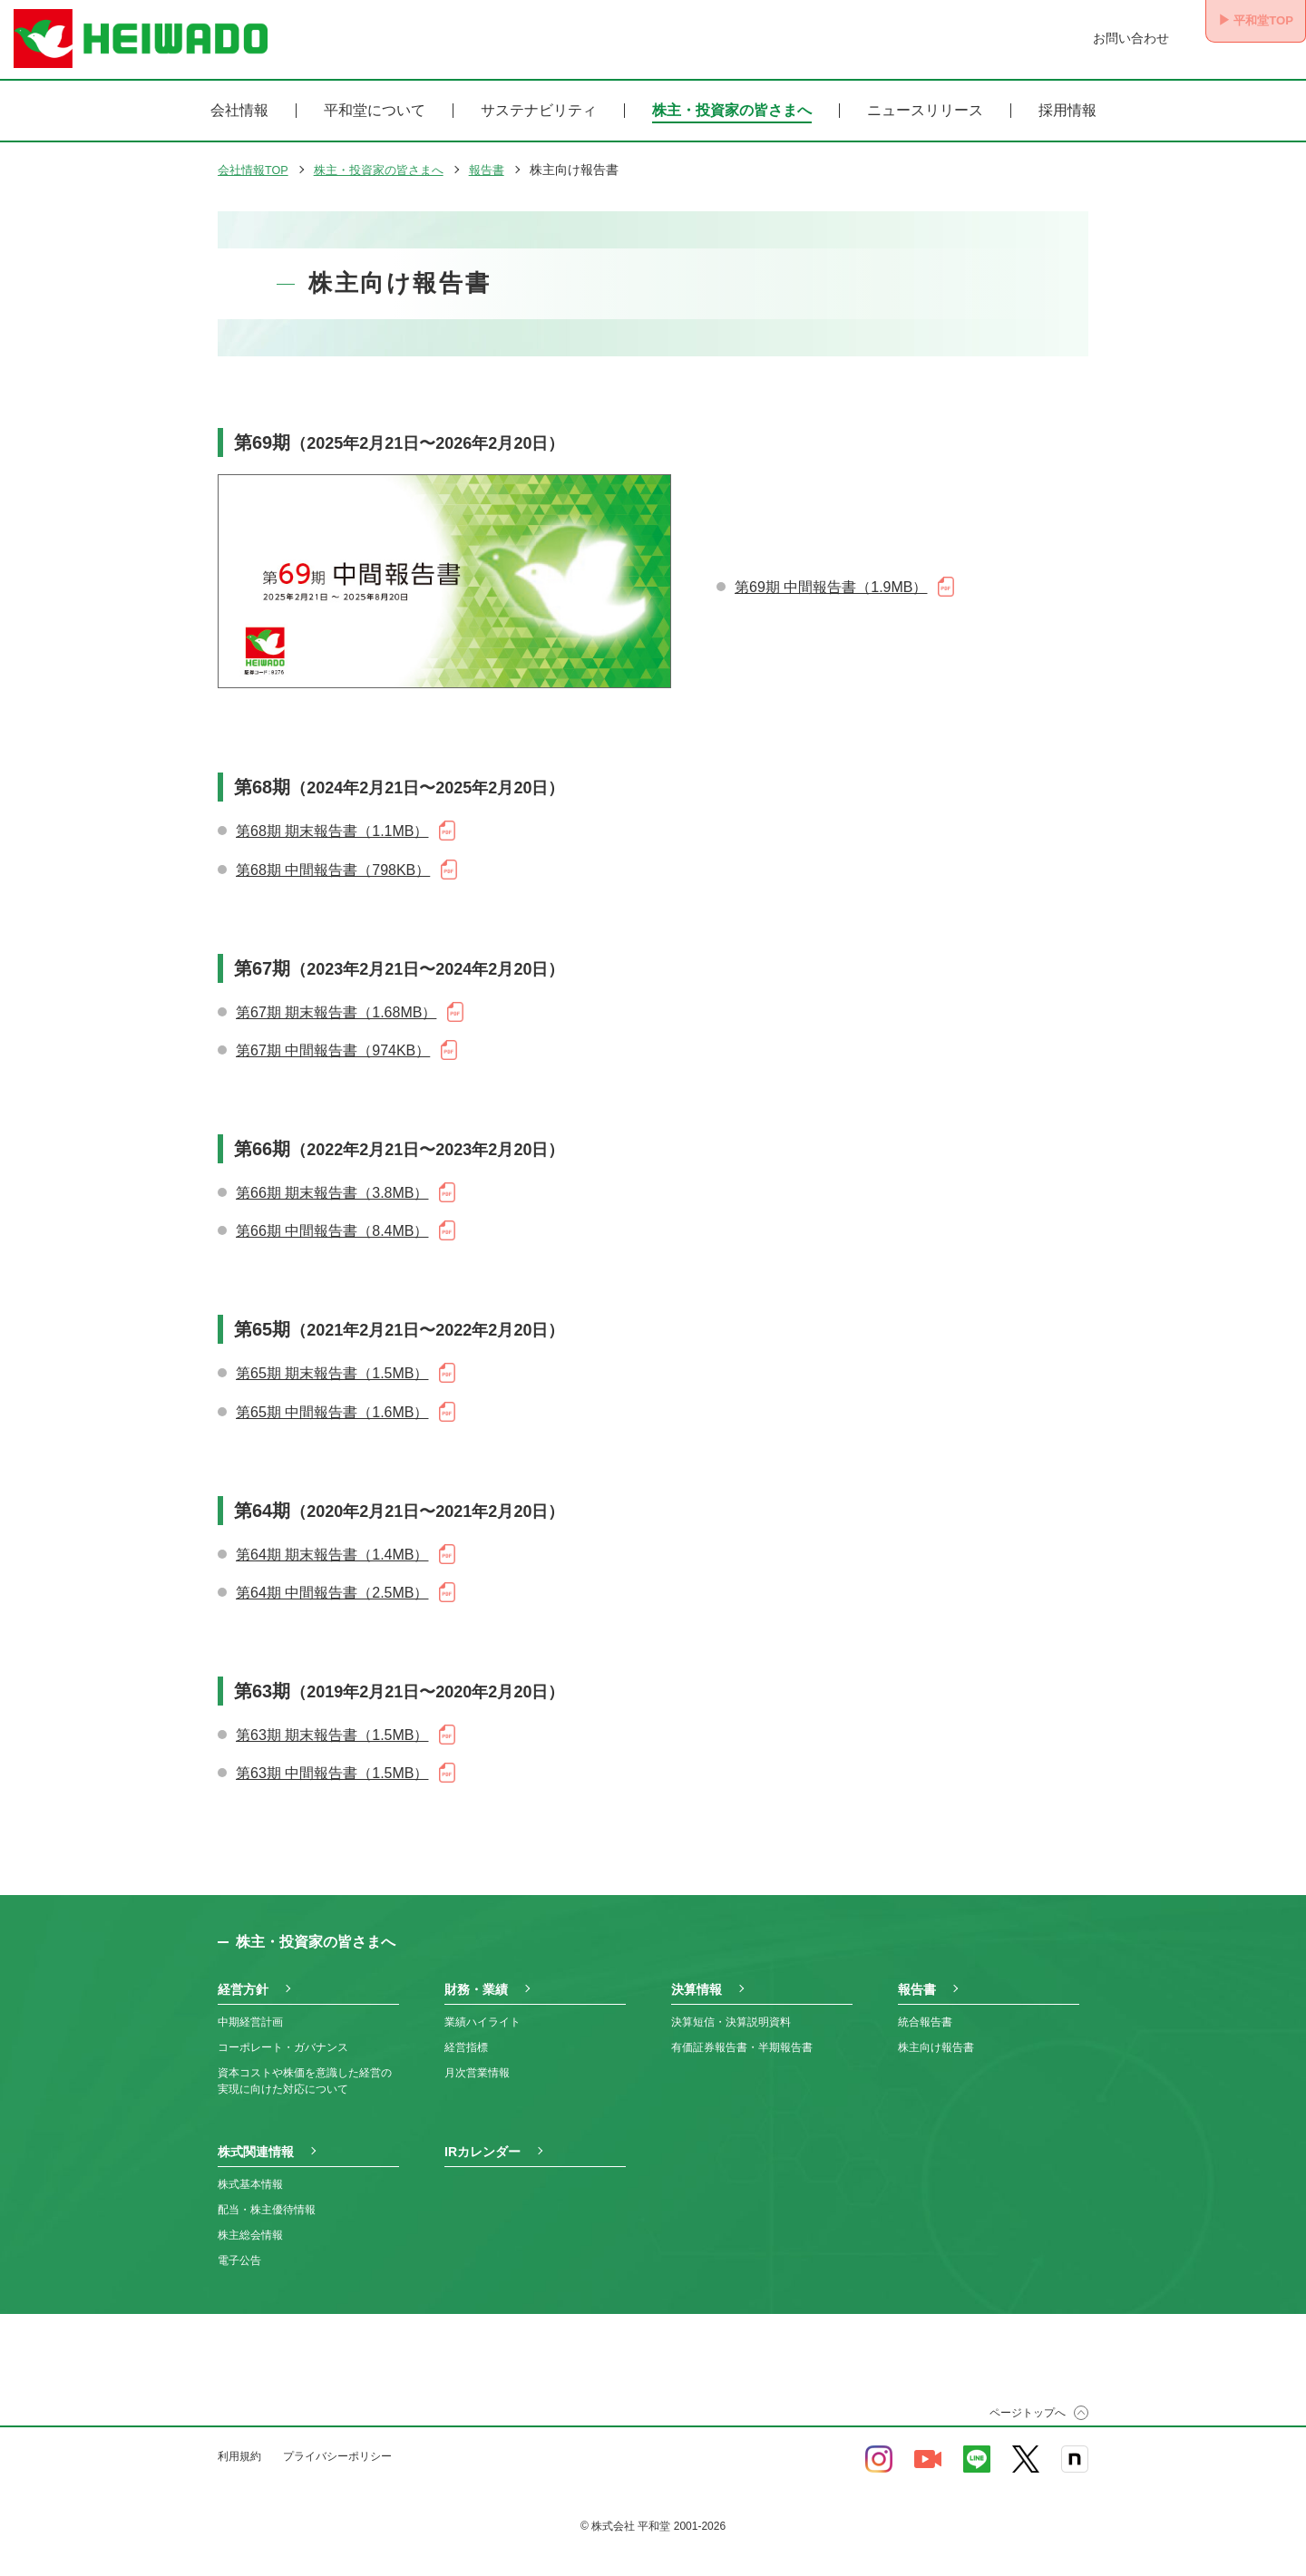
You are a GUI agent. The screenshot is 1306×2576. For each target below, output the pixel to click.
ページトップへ (1027, 2399)
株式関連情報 (256, 2138)
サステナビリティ (539, 110)
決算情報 (696, 1975)
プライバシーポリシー (337, 2442)
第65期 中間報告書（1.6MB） (332, 1399)
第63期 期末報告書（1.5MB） (332, 1722)
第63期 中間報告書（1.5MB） (332, 1760)
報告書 (504, 169)
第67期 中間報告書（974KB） (333, 1037)
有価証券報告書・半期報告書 (742, 2033)
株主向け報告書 (936, 2033)
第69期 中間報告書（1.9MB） (831, 580)
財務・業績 (476, 1975)
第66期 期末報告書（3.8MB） (332, 1180)
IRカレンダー (482, 2138)
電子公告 (239, 2247)
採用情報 (1067, 110)
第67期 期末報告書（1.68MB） (336, 999)
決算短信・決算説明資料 (731, 2008)
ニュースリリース (925, 110)
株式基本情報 (250, 2170)
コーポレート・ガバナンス (283, 2033)
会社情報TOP (256, 169)
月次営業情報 (477, 2059)
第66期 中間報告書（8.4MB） (332, 1218)
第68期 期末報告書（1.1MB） (332, 818)
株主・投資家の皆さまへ (732, 110)
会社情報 (239, 110)
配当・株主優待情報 (267, 2196)
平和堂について (374, 110)
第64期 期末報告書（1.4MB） (332, 1542)
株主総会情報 (250, 2221)
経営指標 (466, 2033)
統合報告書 (925, 2008)
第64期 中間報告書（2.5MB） (332, 1580)
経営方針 (243, 1975)
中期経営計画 (250, 2008)
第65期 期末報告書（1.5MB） (332, 1360)
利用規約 (239, 2442)
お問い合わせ (1105, 38)
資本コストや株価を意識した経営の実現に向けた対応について (305, 2067)
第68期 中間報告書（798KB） (333, 856)
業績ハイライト (482, 2008)
